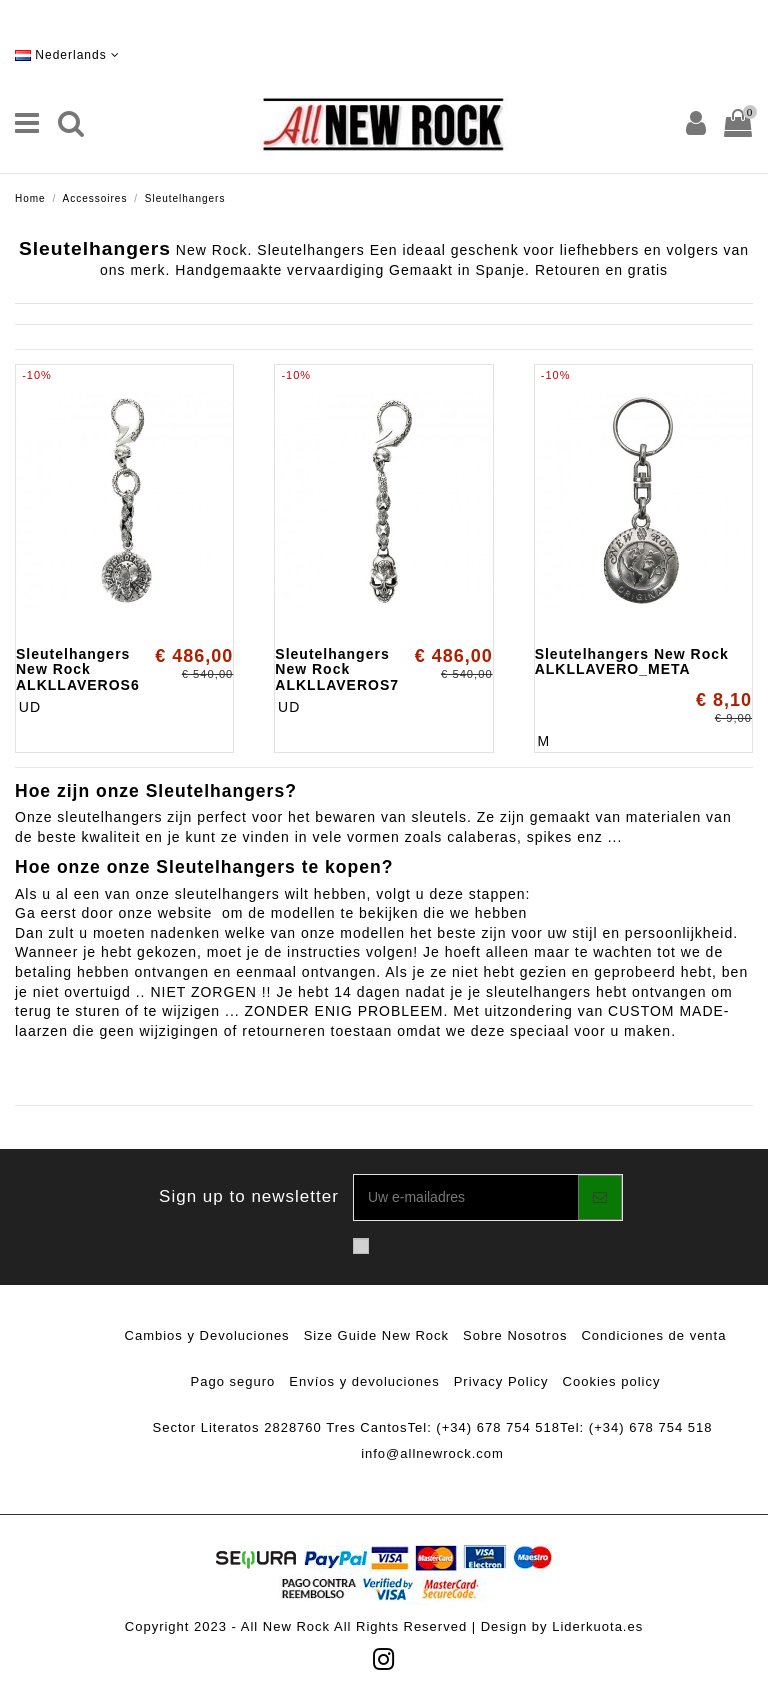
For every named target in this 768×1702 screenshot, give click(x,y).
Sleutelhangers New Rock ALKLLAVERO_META (632, 661)
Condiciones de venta (653, 1335)
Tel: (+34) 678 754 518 (484, 1427)
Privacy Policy (501, 1381)
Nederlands (67, 55)
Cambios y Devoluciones (207, 1335)
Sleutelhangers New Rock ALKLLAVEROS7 (337, 669)
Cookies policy (612, 1381)
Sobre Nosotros (515, 1335)
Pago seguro (233, 1381)
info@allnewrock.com (432, 1453)
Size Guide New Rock (376, 1335)
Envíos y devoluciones (364, 1381)
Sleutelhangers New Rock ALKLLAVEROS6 (78, 669)
